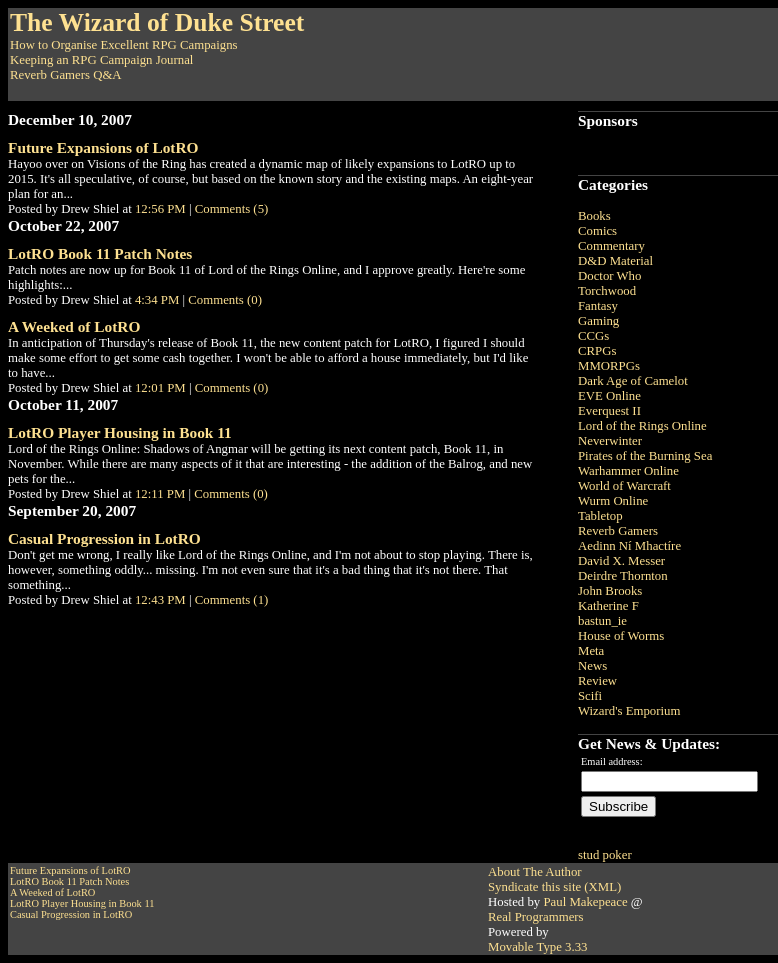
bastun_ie (602, 621)
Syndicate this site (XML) (554, 887)
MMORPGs (609, 366)
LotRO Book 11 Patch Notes (100, 253)
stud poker (605, 855)
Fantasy (598, 306)
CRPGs (597, 351)
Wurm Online (613, 501)
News (592, 666)
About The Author (535, 872)
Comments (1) (232, 600)
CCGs (593, 336)
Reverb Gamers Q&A (66, 75)
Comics (597, 231)
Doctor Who (609, 276)
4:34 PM (157, 300)
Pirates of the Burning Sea (645, 456)
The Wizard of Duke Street (157, 22)
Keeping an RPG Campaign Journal (101, 60)
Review (597, 681)
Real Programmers (536, 917)
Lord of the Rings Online (642, 426)
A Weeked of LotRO (74, 326)
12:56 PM (160, 209)
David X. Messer (621, 561)
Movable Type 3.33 (537, 947)
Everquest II (609, 411)
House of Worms (621, 636)
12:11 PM (160, 494)
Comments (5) (232, 209)
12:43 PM (160, 600)
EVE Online (609, 396)
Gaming (598, 321)
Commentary (611, 246)
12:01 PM (160, 388)
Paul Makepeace (585, 902)
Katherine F (608, 606)
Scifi (590, 696)
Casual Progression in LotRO (104, 538)
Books (594, 216)
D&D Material (615, 261)
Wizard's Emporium (629, 711)
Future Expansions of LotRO (103, 147)
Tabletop (600, 516)
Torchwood (607, 291)
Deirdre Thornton (623, 576)
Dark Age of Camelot (633, 381)
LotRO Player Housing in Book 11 (120, 432)
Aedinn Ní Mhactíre (629, 546)
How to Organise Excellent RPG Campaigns (124, 45)
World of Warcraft (624, 486)
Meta (591, 651)
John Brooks (610, 591)
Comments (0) (225, 300)
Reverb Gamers (618, 531)
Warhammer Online (628, 471)
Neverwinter (610, 441)
